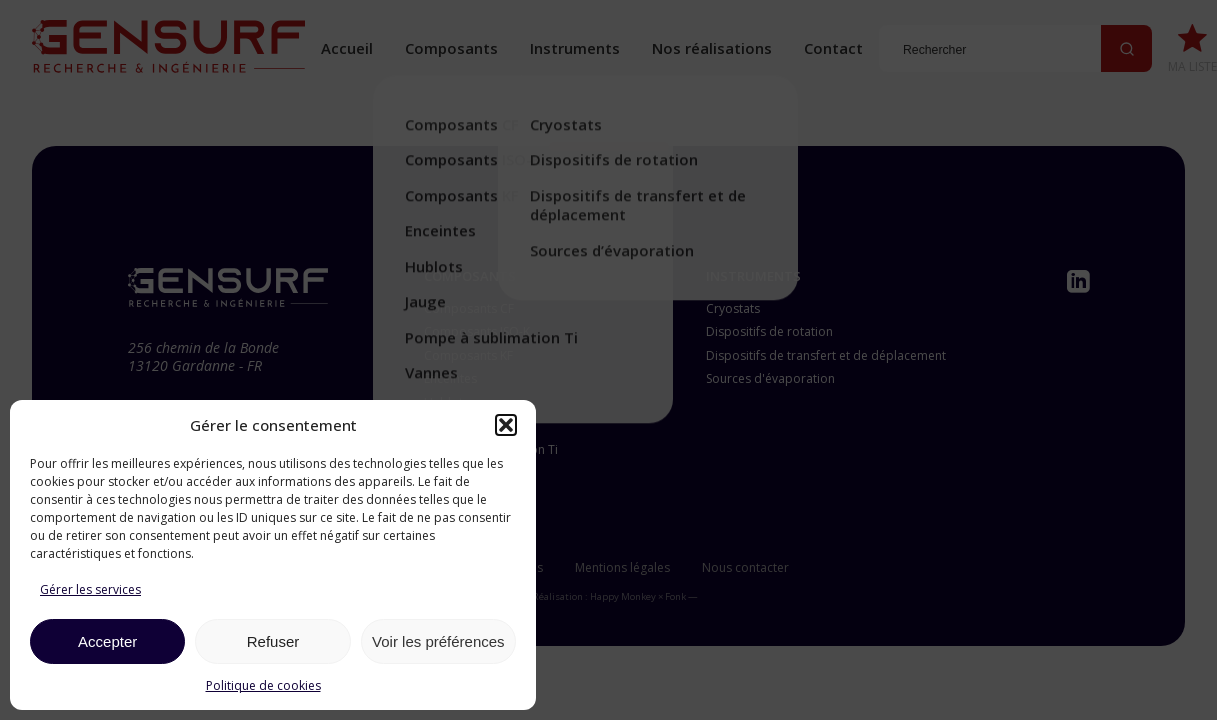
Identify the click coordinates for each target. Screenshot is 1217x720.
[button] (506, 425)
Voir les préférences (438, 641)
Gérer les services (90, 589)
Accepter (107, 641)
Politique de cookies (263, 685)
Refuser (273, 641)
